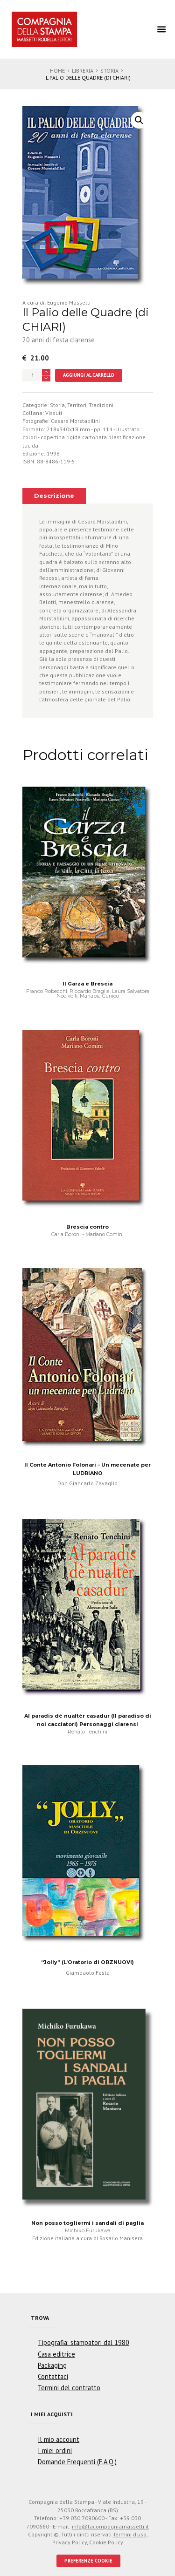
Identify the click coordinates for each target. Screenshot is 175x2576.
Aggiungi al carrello (88, 375)
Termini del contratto (69, 2387)
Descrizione (54, 495)
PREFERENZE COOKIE (88, 2560)
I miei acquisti (52, 2414)
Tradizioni (101, 404)
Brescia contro (87, 1226)
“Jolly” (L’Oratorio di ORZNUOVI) (87, 1962)
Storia (109, 70)
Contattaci (53, 2376)
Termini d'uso (130, 2534)
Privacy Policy (69, 2542)
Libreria (82, 70)
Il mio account (58, 2439)
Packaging (52, 2365)
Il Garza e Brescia (87, 983)
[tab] (54, 496)
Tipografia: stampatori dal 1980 (83, 2342)
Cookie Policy (106, 2542)
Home (57, 70)
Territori (76, 404)
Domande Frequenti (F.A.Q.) (77, 2461)
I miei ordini (55, 2450)
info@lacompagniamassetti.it (110, 2526)
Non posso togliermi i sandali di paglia (87, 2223)
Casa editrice (56, 2354)
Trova (40, 2317)
